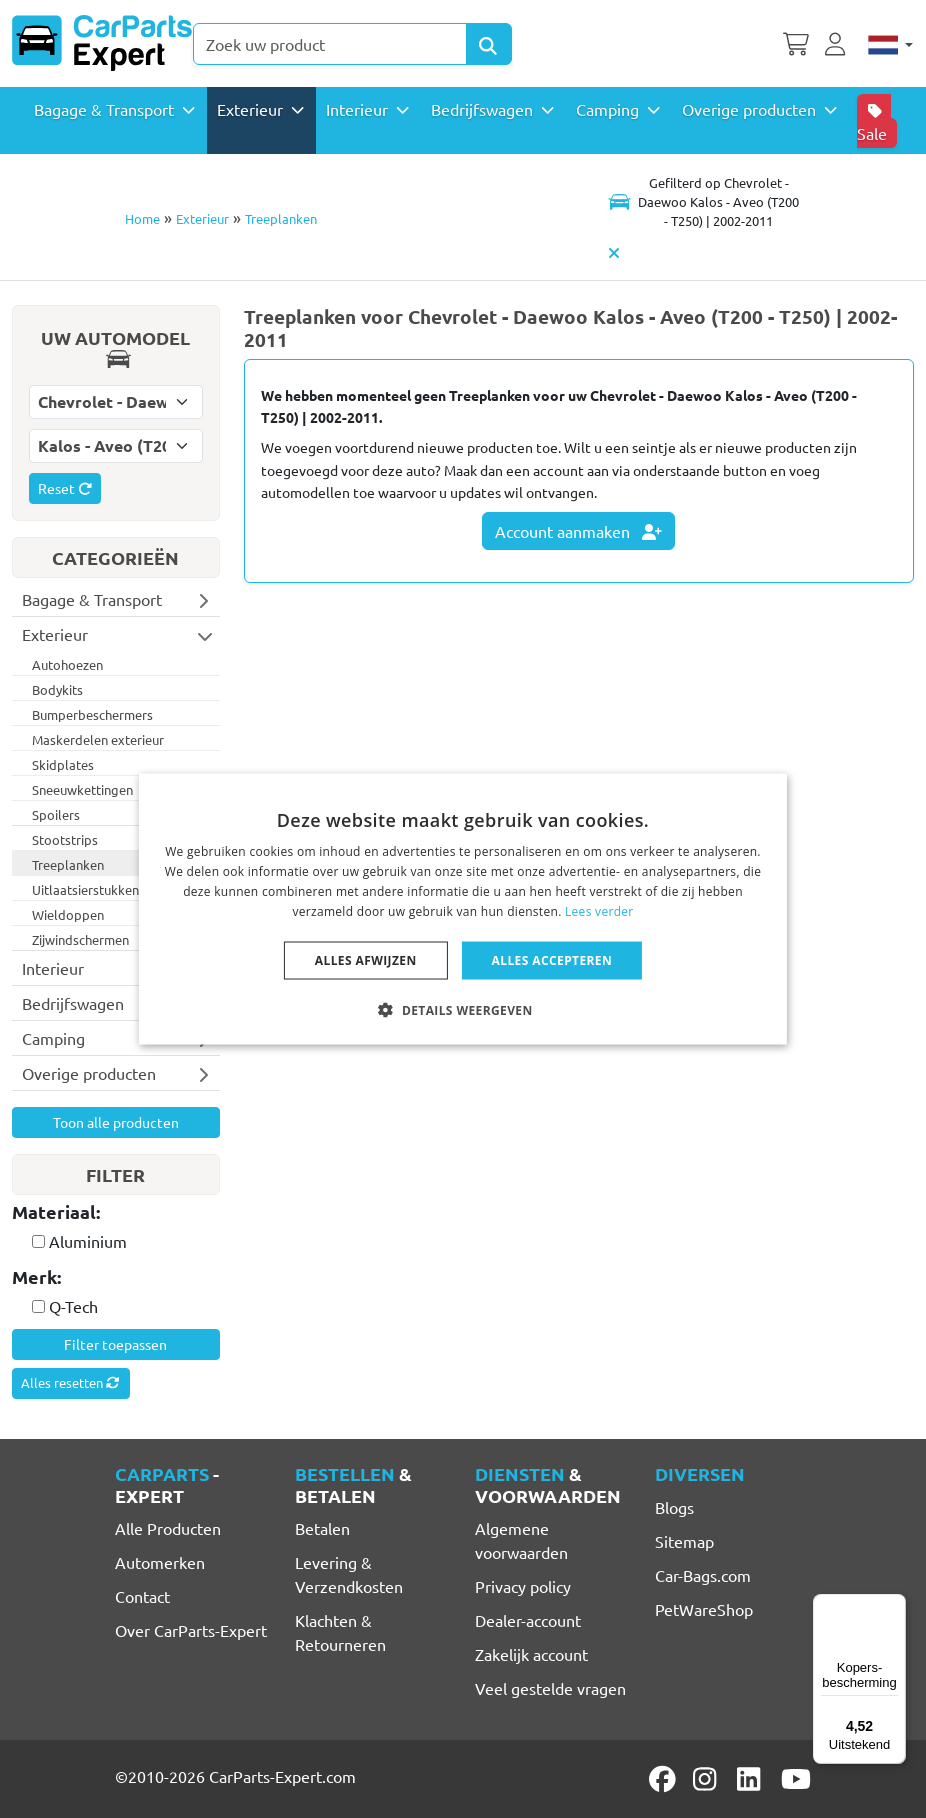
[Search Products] (489, 44)
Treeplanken (281, 218)
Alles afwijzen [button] (366, 959)
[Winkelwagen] (796, 42)
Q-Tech (73, 1306)
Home (142, 218)
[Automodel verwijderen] (614, 253)
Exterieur (202, 218)
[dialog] (463, 909)
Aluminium (88, 1241)
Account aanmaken (578, 531)
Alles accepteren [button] (552, 959)
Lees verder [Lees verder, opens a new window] (599, 910)
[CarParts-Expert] (102, 43)
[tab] (116, 1213)
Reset (65, 488)
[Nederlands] (890, 43)
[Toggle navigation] (703, 202)
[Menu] (894, 1606)
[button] (462, 1009)
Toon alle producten (116, 1122)
